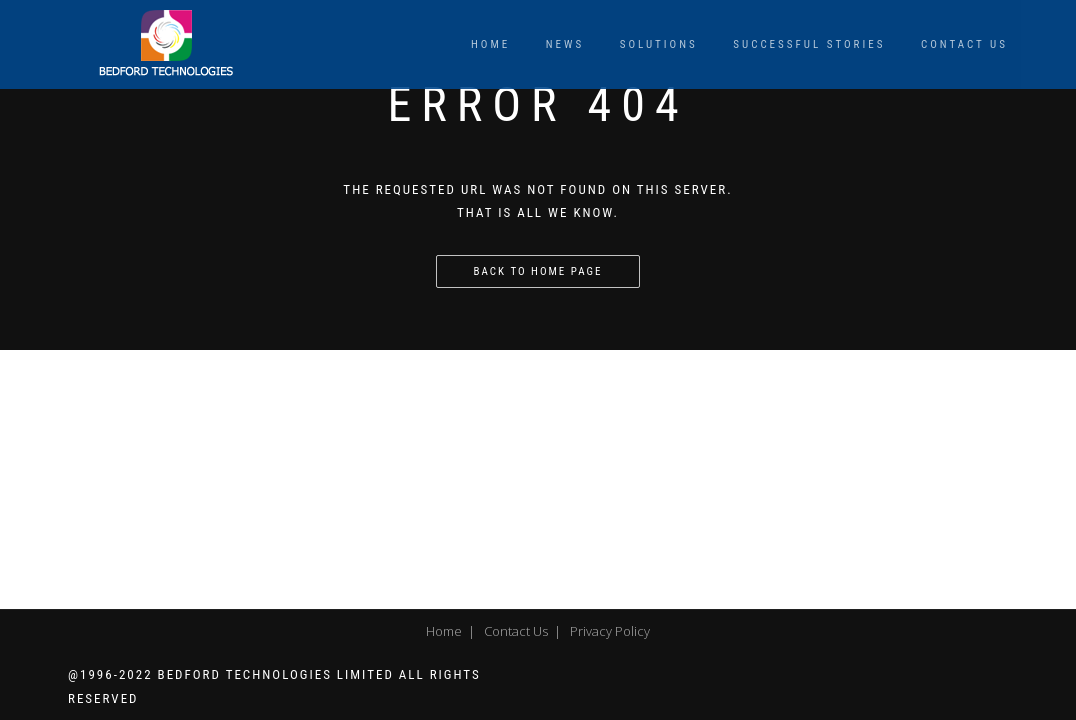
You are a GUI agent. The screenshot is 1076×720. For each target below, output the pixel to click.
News (565, 44)
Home (490, 44)
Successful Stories (809, 44)
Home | (447, 631)
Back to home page (538, 271)
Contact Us (964, 44)
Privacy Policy (610, 631)
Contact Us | (519, 631)
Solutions (659, 44)
